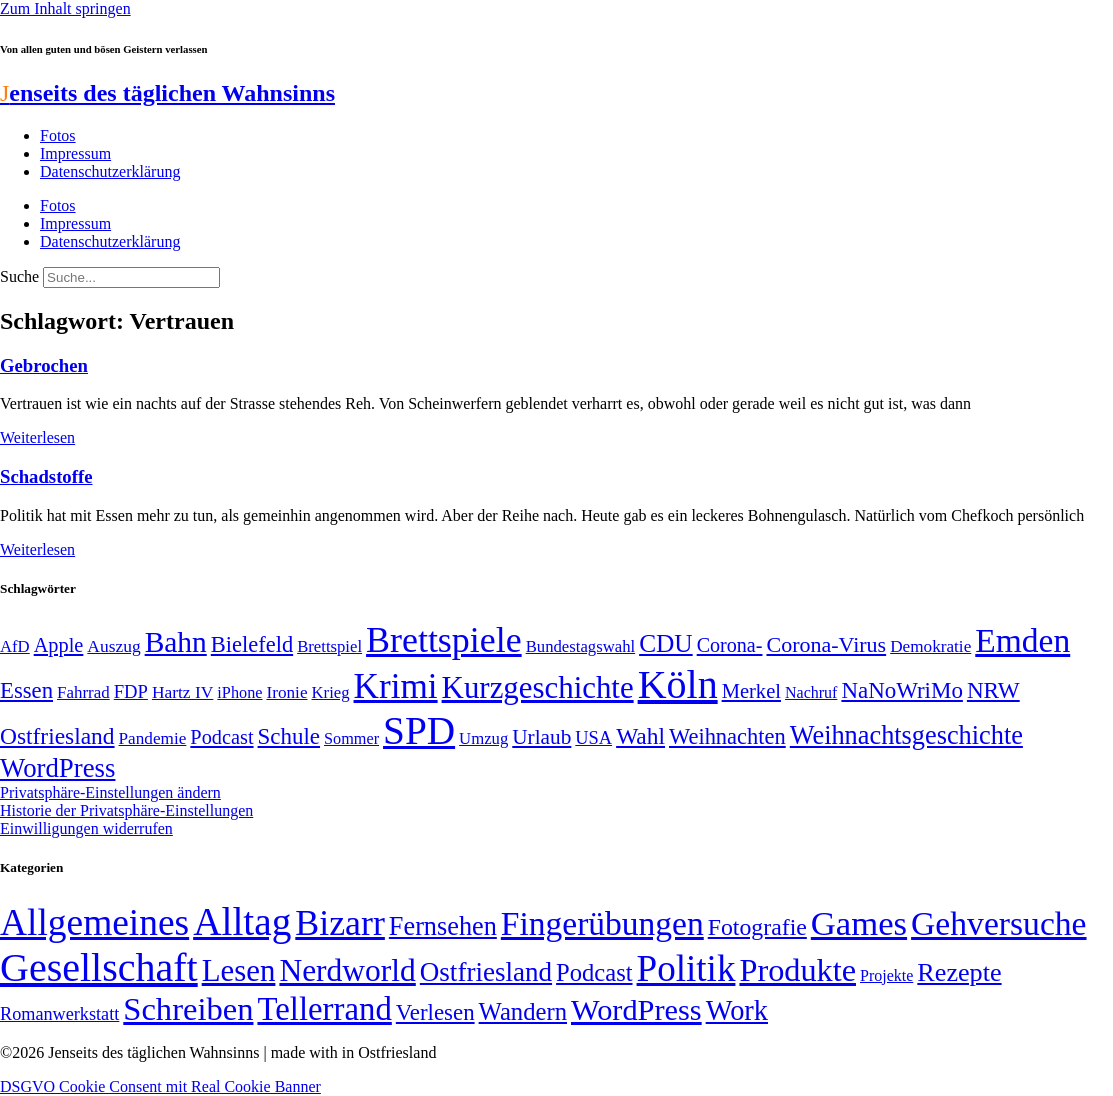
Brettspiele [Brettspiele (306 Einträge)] (444, 640)
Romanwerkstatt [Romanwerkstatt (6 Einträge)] (59, 1014)
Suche (19, 276)
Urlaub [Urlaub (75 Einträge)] (541, 737)
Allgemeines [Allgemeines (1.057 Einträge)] (94, 922)
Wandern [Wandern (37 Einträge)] (523, 1011)
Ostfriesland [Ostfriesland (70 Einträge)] (486, 972)
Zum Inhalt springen (65, 8)
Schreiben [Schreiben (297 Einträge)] (188, 1009)
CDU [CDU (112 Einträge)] (666, 643)
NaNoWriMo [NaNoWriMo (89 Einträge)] (901, 690)
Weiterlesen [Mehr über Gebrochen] (37, 437)
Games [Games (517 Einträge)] (859, 923)
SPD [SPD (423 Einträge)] (419, 730)
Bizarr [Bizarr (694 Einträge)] (340, 923)
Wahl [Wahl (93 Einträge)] (640, 736)
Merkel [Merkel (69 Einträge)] (751, 691)
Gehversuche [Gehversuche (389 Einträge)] (998, 923)
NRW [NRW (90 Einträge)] (993, 690)
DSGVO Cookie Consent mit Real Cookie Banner (160, 1086)
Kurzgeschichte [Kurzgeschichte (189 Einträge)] (538, 687)
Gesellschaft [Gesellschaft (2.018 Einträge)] (99, 967)
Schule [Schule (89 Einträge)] (289, 736)
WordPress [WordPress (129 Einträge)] (57, 768)
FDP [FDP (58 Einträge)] (131, 691)
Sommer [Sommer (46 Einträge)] (351, 739)
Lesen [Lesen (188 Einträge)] (239, 970)
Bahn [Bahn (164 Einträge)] (176, 642)
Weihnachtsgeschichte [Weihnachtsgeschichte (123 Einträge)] (906, 735)
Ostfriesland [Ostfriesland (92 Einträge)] (57, 736)
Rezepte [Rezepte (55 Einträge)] (959, 972)
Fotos (58, 135)
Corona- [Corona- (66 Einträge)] (730, 645)
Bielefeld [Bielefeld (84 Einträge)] (252, 644)
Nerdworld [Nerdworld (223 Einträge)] (347, 970)
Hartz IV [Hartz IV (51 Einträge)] (182, 692)
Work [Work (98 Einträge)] (737, 1010)
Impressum (75, 153)
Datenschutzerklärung (110, 171)
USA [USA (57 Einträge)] (593, 738)
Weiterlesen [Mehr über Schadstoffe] (37, 549)
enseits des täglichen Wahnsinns (167, 93)
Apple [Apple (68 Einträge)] (59, 645)
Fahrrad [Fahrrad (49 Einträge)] (83, 692)
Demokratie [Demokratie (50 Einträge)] (930, 646)
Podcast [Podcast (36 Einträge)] (594, 972)
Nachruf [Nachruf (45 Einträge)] (811, 692)
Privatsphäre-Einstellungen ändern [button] (110, 792)
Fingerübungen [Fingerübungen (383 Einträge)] (602, 923)
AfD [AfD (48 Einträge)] (15, 646)
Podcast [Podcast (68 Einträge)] (221, 737)
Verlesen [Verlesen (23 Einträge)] (435, 1012)
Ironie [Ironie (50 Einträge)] (286, 692)
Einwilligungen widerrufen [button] (86, 828)
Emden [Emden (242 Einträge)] (1022, 640)
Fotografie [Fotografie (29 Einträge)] (757, 927)
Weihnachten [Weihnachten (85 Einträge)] (727, 736)
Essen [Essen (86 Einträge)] (26, 690)
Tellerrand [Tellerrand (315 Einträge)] (324, 1009)
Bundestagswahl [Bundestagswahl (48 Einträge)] (580, 646)
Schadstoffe (46, 476)
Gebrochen (44, 365)
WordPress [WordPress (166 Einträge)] (636, 1010)
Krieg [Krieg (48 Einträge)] (331, 692)
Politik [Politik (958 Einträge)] (686, 968)
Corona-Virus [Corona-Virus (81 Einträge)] (826, 644)
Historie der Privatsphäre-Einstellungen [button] (126, 810)
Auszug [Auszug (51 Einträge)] (113, 646)
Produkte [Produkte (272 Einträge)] (797, 970)
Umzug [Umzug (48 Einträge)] (483, 738)
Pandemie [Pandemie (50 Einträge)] (153, 738)
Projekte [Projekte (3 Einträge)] (886, 975)
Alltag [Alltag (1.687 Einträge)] (242, 921)
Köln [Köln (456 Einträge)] (678, 684)
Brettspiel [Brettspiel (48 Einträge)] (329, 646)
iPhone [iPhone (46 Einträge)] (239, 693)
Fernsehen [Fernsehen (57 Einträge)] (443, 926)
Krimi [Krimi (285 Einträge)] (396, 686)
